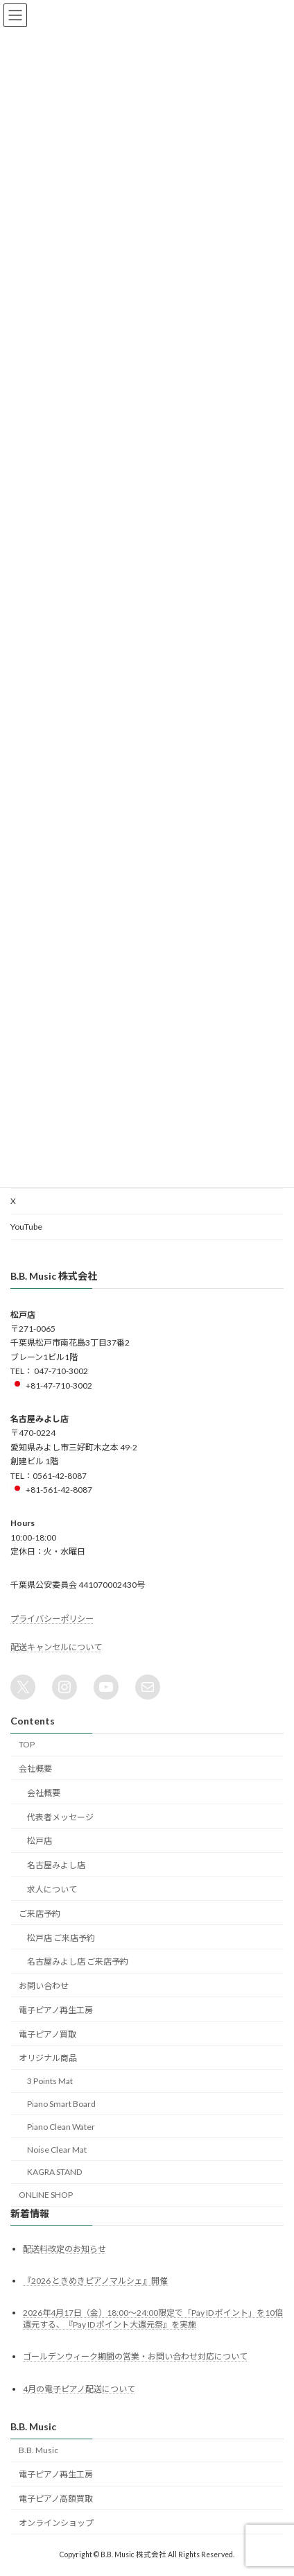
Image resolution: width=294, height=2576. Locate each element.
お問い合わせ (44, 1986)
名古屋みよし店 (56, 1865)
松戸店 (39, 1841)
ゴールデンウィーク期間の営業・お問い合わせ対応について (135, 2356)
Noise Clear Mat (57, 2149)
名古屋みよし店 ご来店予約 (77, 1961)
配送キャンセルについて (56, 1647)
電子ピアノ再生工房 (56, 2010)
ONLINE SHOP (46, 2194)
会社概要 (35, 1768)
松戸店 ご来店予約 (61, 1937)
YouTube (26, 1226)
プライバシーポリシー (52, 1618)
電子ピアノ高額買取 (56, 2498)
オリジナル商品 (48, 2058)
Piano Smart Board (61, 2104)
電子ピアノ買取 (47, 2034)
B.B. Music (38, 2450)
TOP (27, 1744)
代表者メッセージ (60, 1817)
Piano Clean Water (61, 2126)
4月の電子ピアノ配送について (79, 2389)
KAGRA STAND (54, 2172)
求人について (52, 1889)
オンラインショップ (56, 2523)
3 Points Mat (50, 2081)
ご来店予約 (39, 1913)
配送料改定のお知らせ (64, 2249)
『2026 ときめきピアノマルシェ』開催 (95, 2281)
